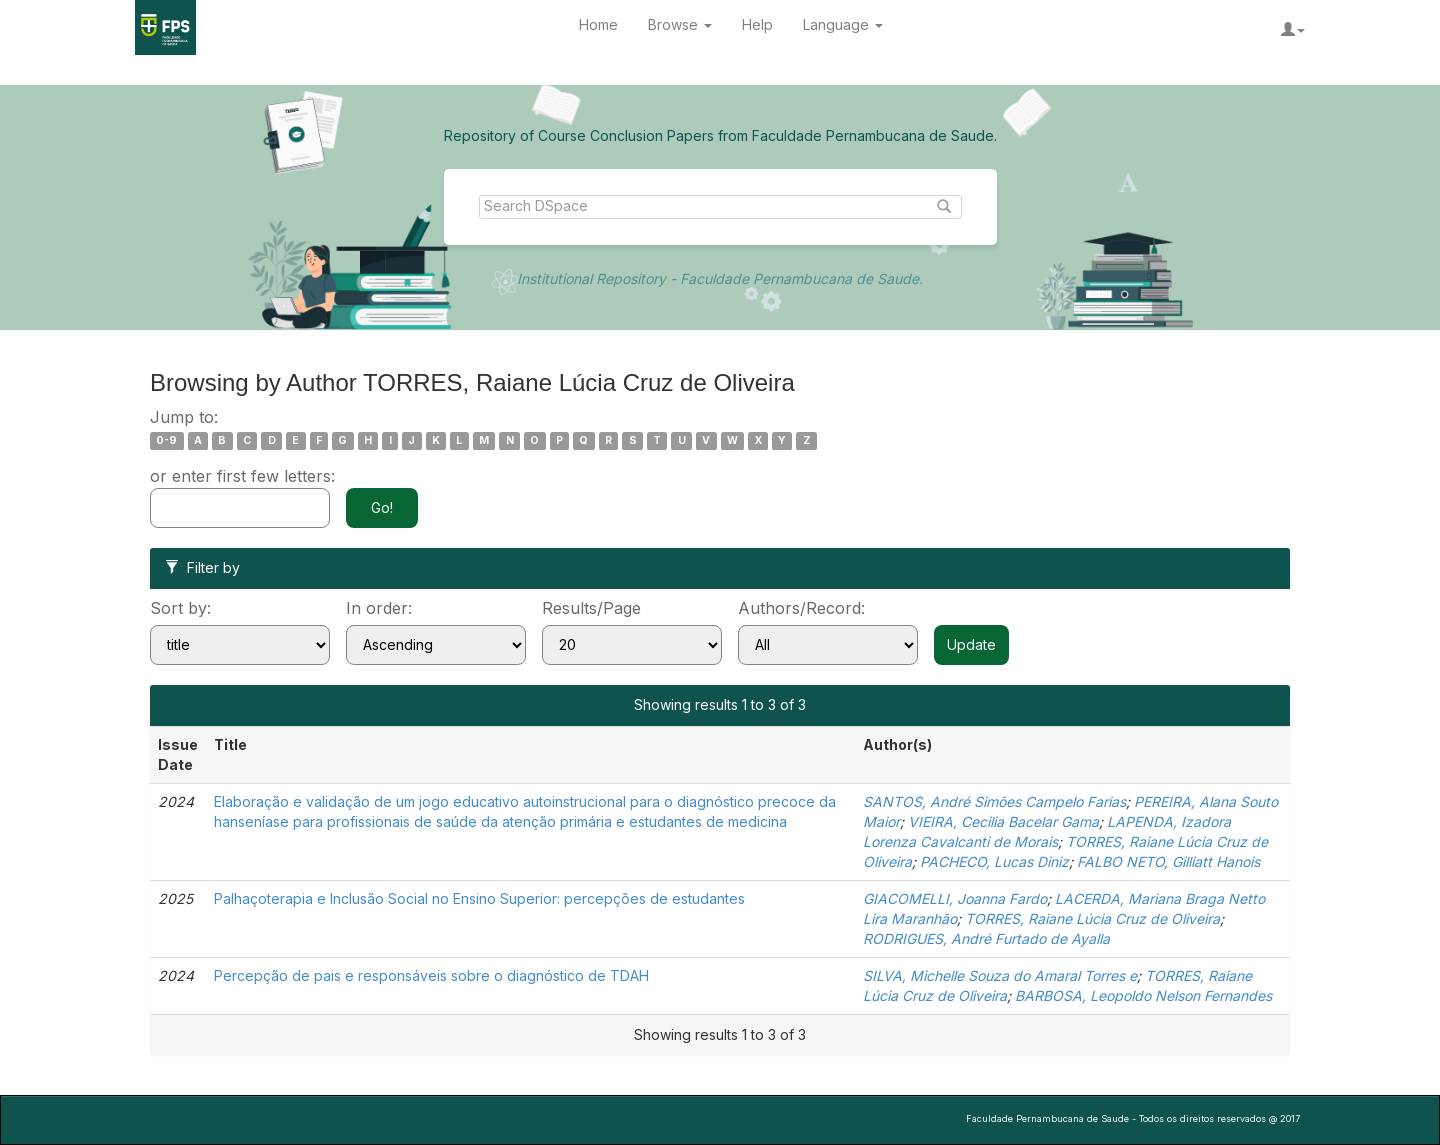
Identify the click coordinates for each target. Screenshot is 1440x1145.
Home (598, 24)
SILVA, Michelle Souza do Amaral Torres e (1000, 975)
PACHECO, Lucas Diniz (994, 861)
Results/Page (591, 608)
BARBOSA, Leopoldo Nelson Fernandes (1143, 995)
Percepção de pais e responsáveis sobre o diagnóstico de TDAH (431, 975)
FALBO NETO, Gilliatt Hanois (1168, 861)
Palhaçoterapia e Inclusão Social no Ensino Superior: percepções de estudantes (479, 898)
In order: (379, 608)
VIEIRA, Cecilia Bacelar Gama (1003, 821)
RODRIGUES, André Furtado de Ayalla (986, 938)
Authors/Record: (801, 608)
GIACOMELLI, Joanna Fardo (955, 898)
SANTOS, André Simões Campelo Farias (994, 801)
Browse (680, 24)
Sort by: (180, 608)
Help (757, 24)
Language (843, 24)
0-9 (166, 440)
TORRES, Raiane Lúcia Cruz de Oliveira (1092, 918)
